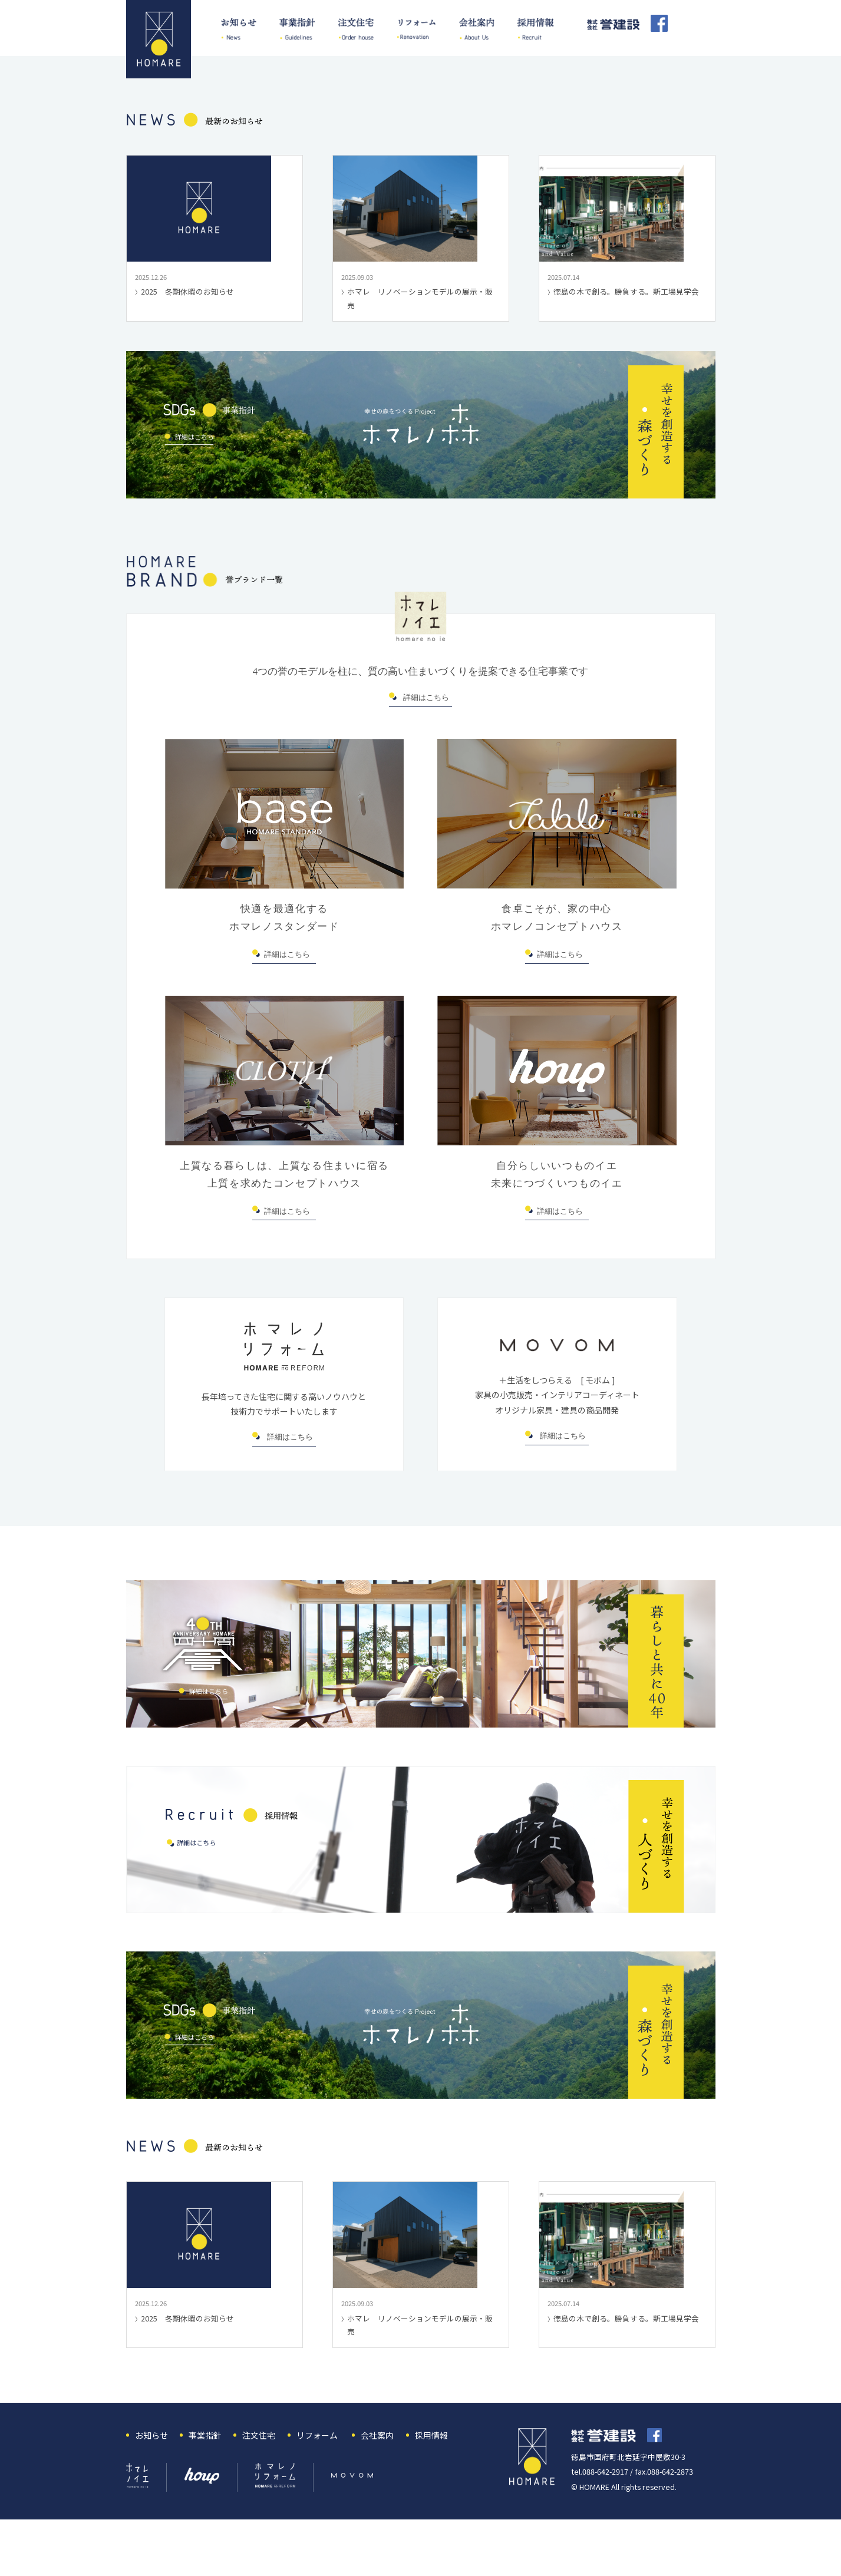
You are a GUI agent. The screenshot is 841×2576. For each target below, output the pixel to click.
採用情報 (431, 2485)
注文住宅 (258, 2485)
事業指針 (205, 2485)
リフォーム (317, 2485)
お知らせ (151, 2485)
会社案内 (377, 2485)
